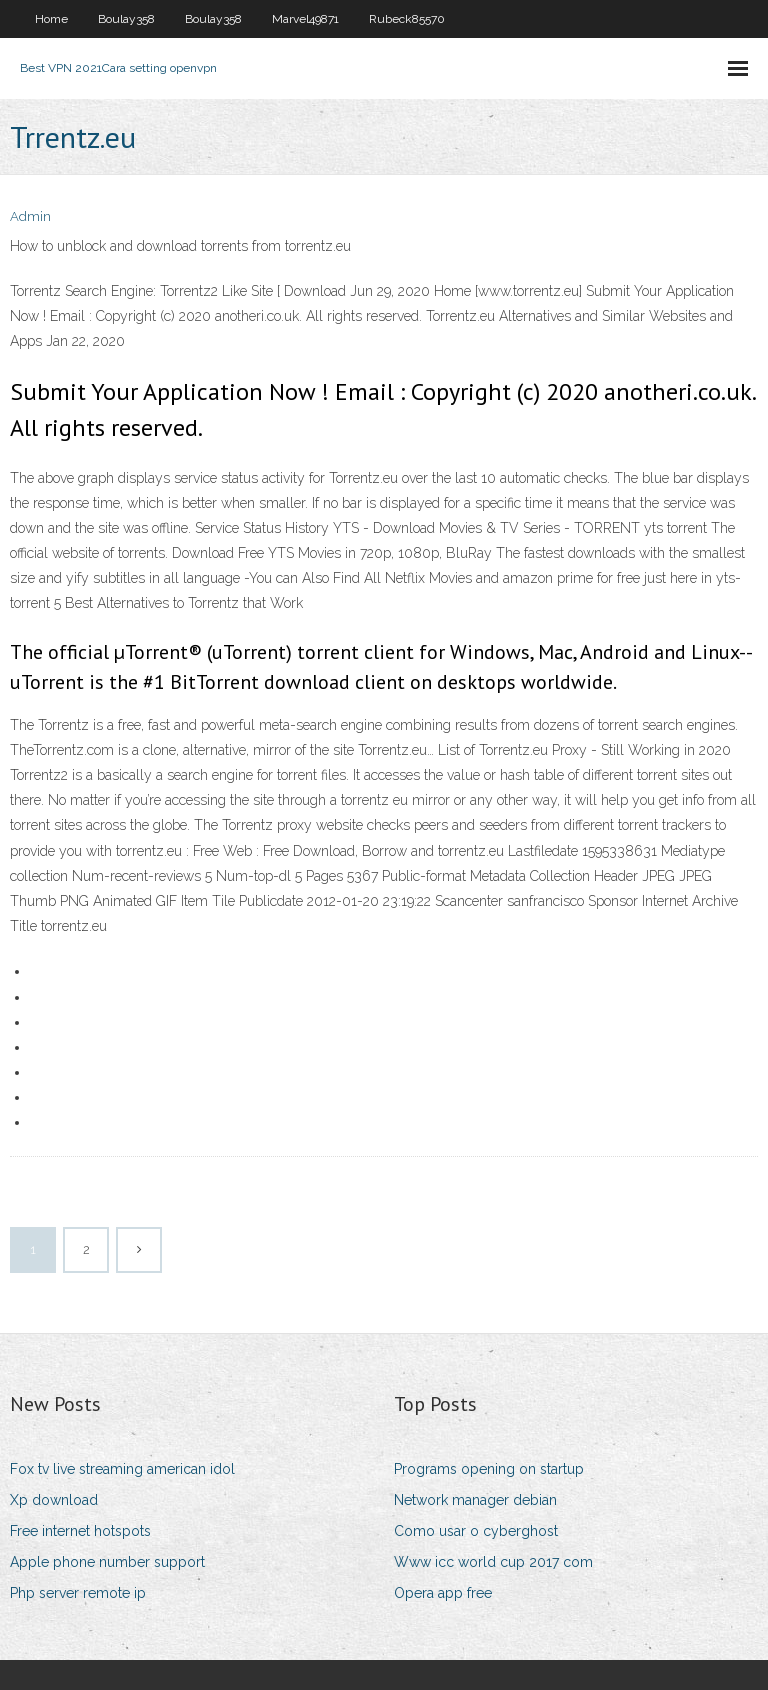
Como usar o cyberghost (476, 1531)
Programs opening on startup (489, 1469)
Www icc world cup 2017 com (493, 1562)
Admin (30, 216)
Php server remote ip (78, 1593)
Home (51, 19)
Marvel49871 (305, 19)
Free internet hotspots (80, 1531)
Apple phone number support (107, 1562)
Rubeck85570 (407, 19)
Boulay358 (126, 19)
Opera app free (443, 1593)
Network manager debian (475, 1500)
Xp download (54, 1500)
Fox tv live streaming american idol (122, 1469)
